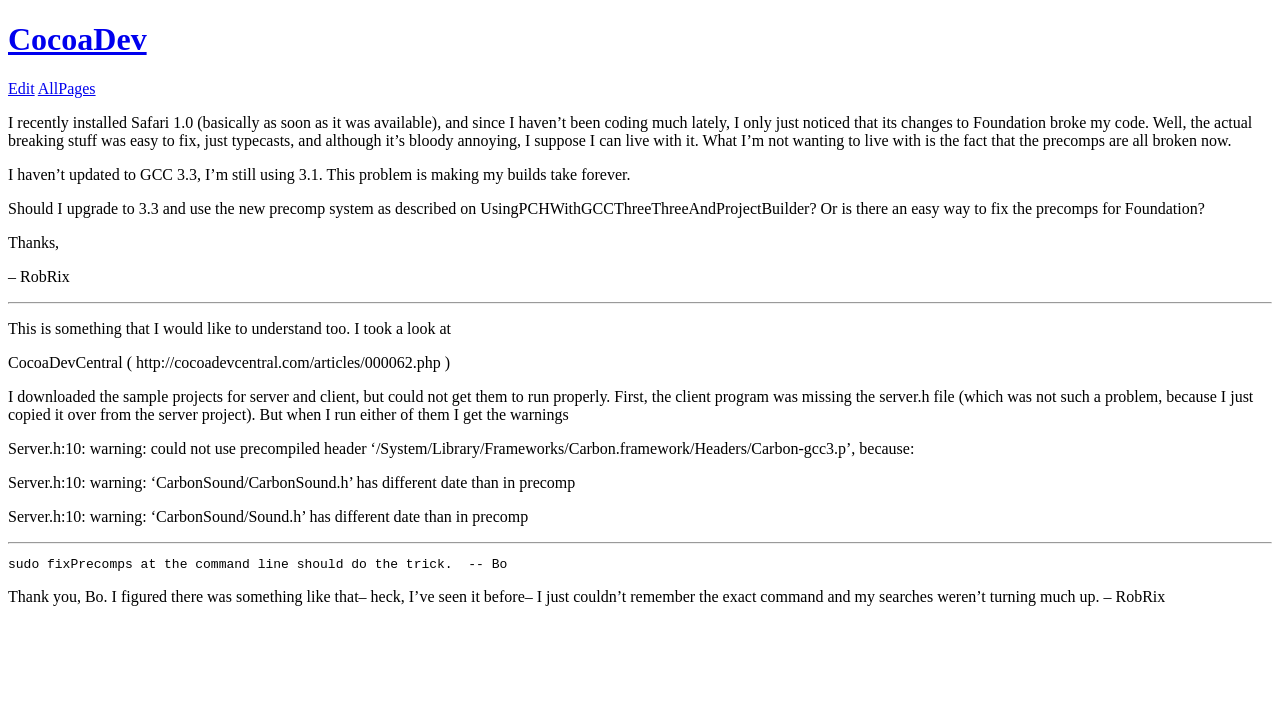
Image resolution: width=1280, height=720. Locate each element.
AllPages (67, 88)
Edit (21, 88)
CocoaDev (77, 39)
